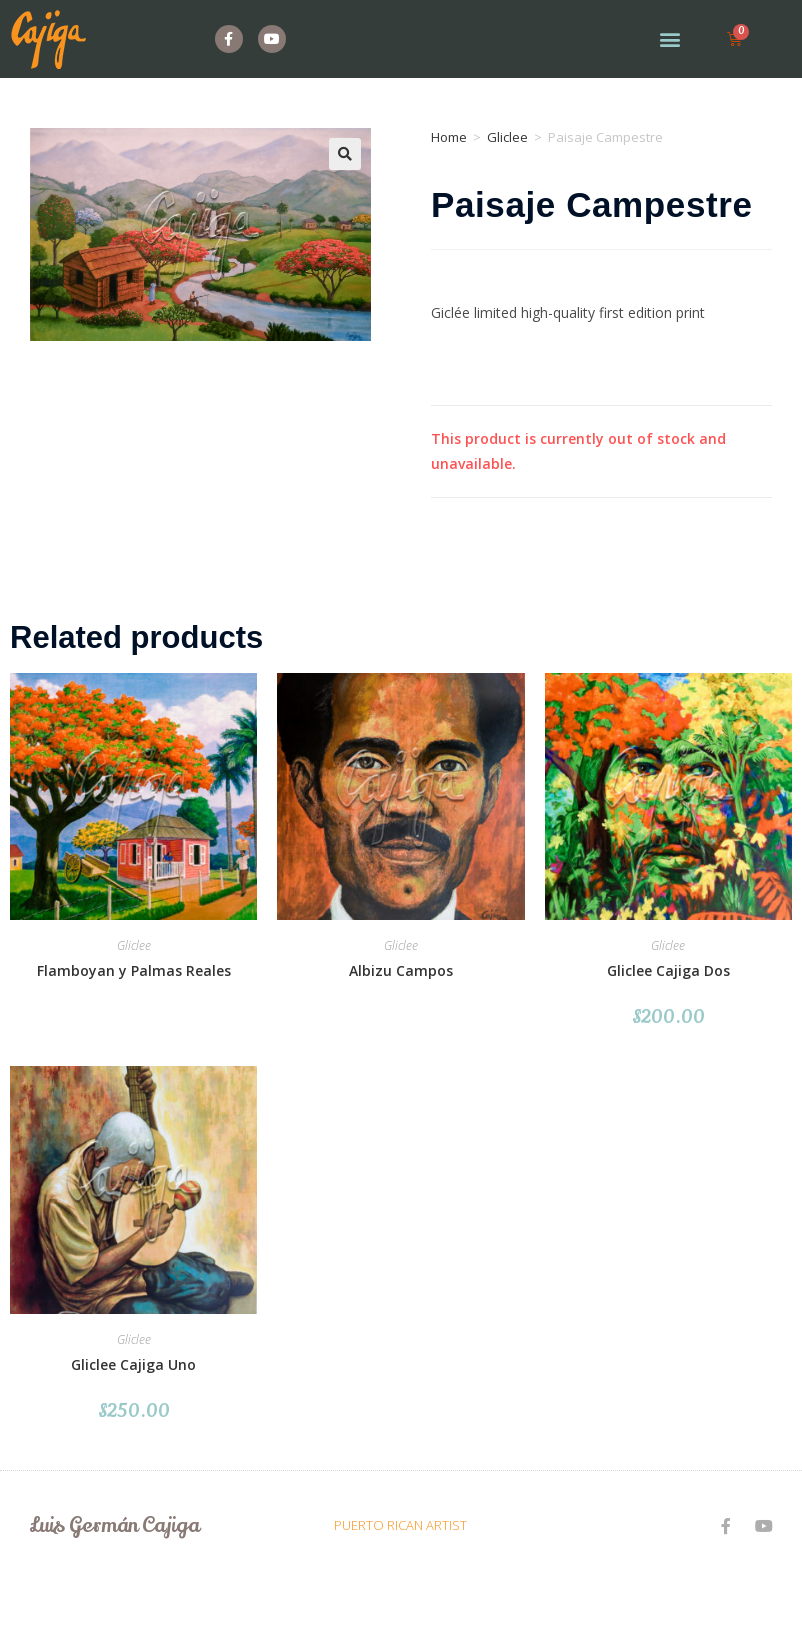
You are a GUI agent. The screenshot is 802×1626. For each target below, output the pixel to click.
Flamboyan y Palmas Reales (134, 970)
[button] (670, 39)
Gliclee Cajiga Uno (133, 1364)
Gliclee (507, 137)
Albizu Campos (401, 970)
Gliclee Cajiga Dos (668, 970)
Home (449, 137)
